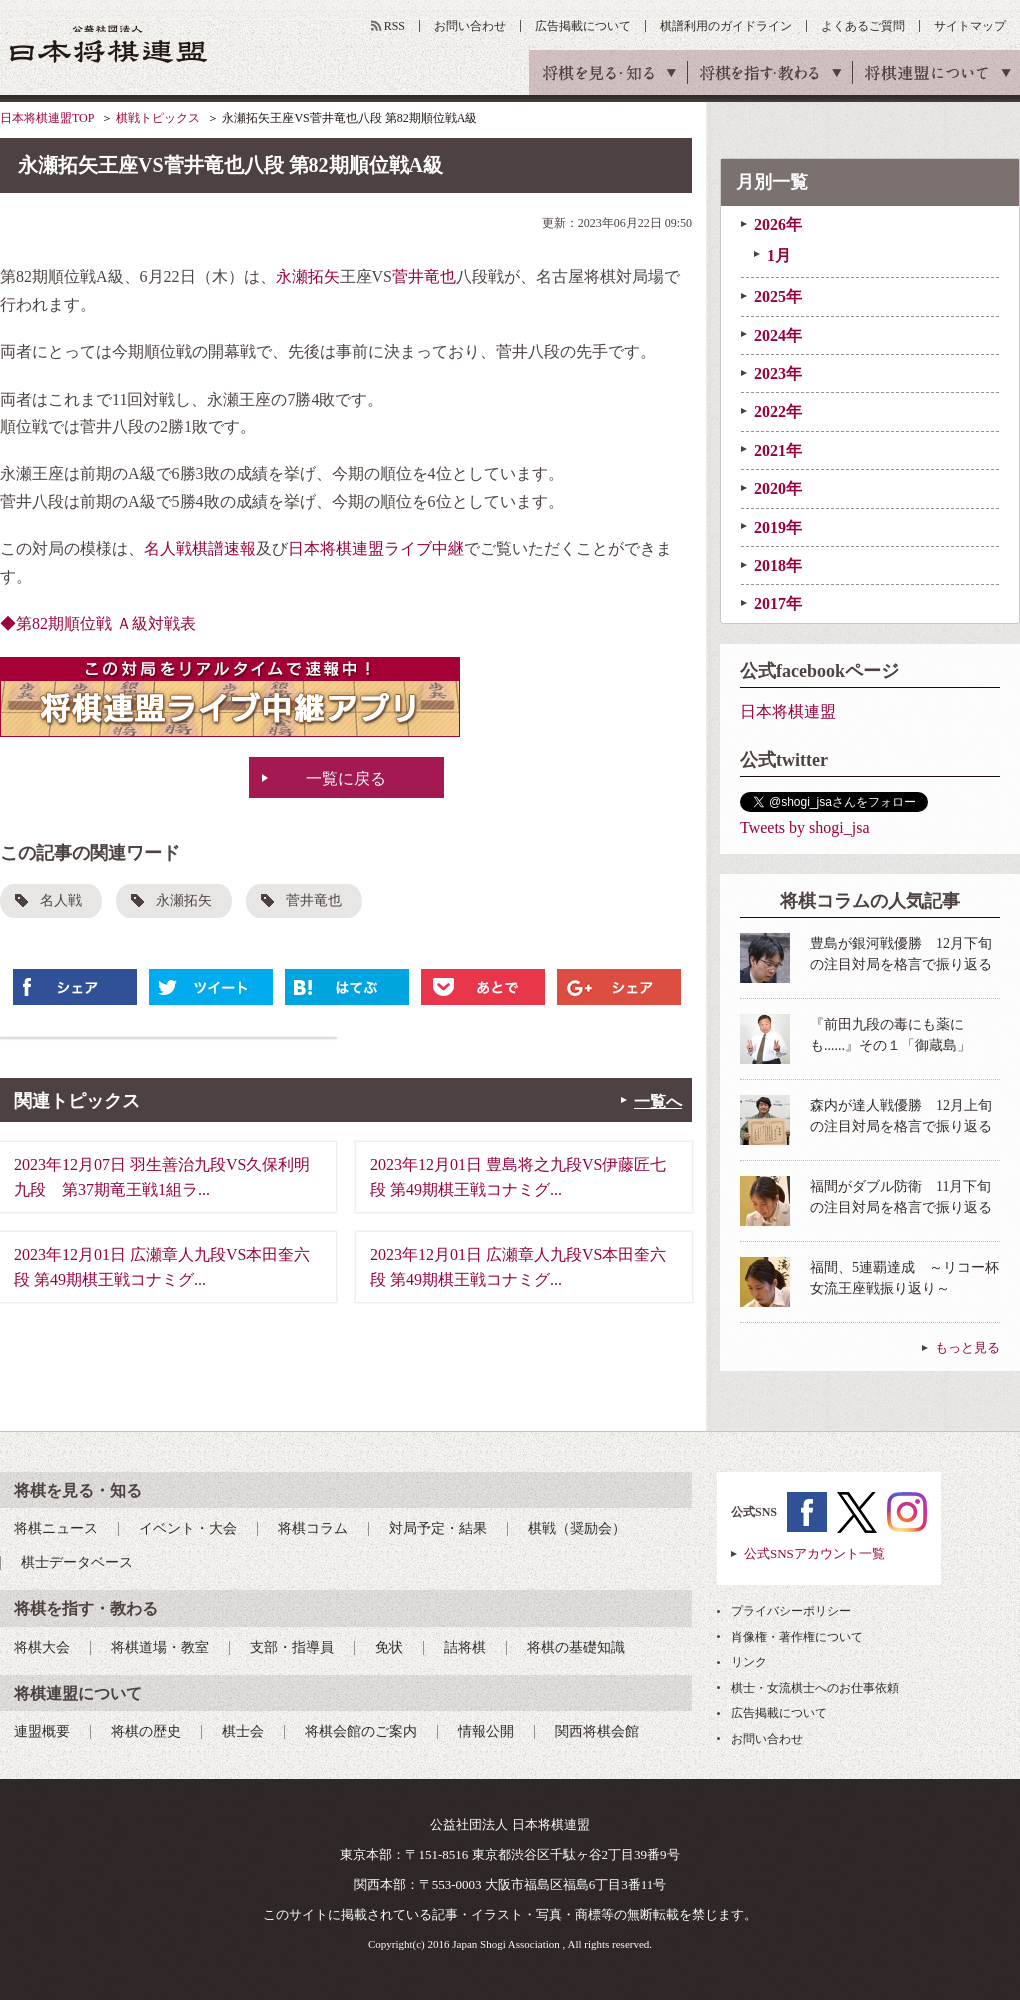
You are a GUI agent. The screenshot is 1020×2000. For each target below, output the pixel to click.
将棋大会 (42, 1647)
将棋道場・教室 (160, 1647)
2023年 (778, 373)
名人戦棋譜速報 (200, 548)
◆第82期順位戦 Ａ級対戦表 (98, 623)
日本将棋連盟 (788, 711)
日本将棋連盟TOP (47, 118)
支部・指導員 (292, 1647)
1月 (779, 255)
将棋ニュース (56, 1528)
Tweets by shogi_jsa (805, 827)
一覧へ (658, 1101)
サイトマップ (970, 26)
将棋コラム (313, 1528)
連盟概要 (42, 1731)
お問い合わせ (470, 26)
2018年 (778, 565)
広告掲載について (583, 26)
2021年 (778, 450)
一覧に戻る (346, 778)
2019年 (778, 527)
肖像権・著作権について (797, 1637)
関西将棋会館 (597, 1731)
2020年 (778, 488)
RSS (394, 26)
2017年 (778, 603)
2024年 (778, 335)
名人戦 (61, 900)
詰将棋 (465, 1647)
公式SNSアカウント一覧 (814, 1553)
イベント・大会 (188, 1528)
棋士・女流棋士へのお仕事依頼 (815, 1688)
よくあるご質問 (863, 26)
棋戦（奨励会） (577, 1528)
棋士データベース (77, 1562)
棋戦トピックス (158, 118)
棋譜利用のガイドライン (726, 26)
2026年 (778, 224)
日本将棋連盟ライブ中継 (376, 548)
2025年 (778, 296)
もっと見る (967, 1347)
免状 (389, 1647)
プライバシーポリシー (791, 1611)
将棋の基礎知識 (576, 1647)
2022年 (778, 411)
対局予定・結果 (438, 1528)
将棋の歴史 (146, 1731)
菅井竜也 (424, 276)
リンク (749, 1662)
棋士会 (243, 1731)
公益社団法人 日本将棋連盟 (109, 43)
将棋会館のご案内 (361, 1731)
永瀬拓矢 (308, 276)
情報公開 (486, 1731)
